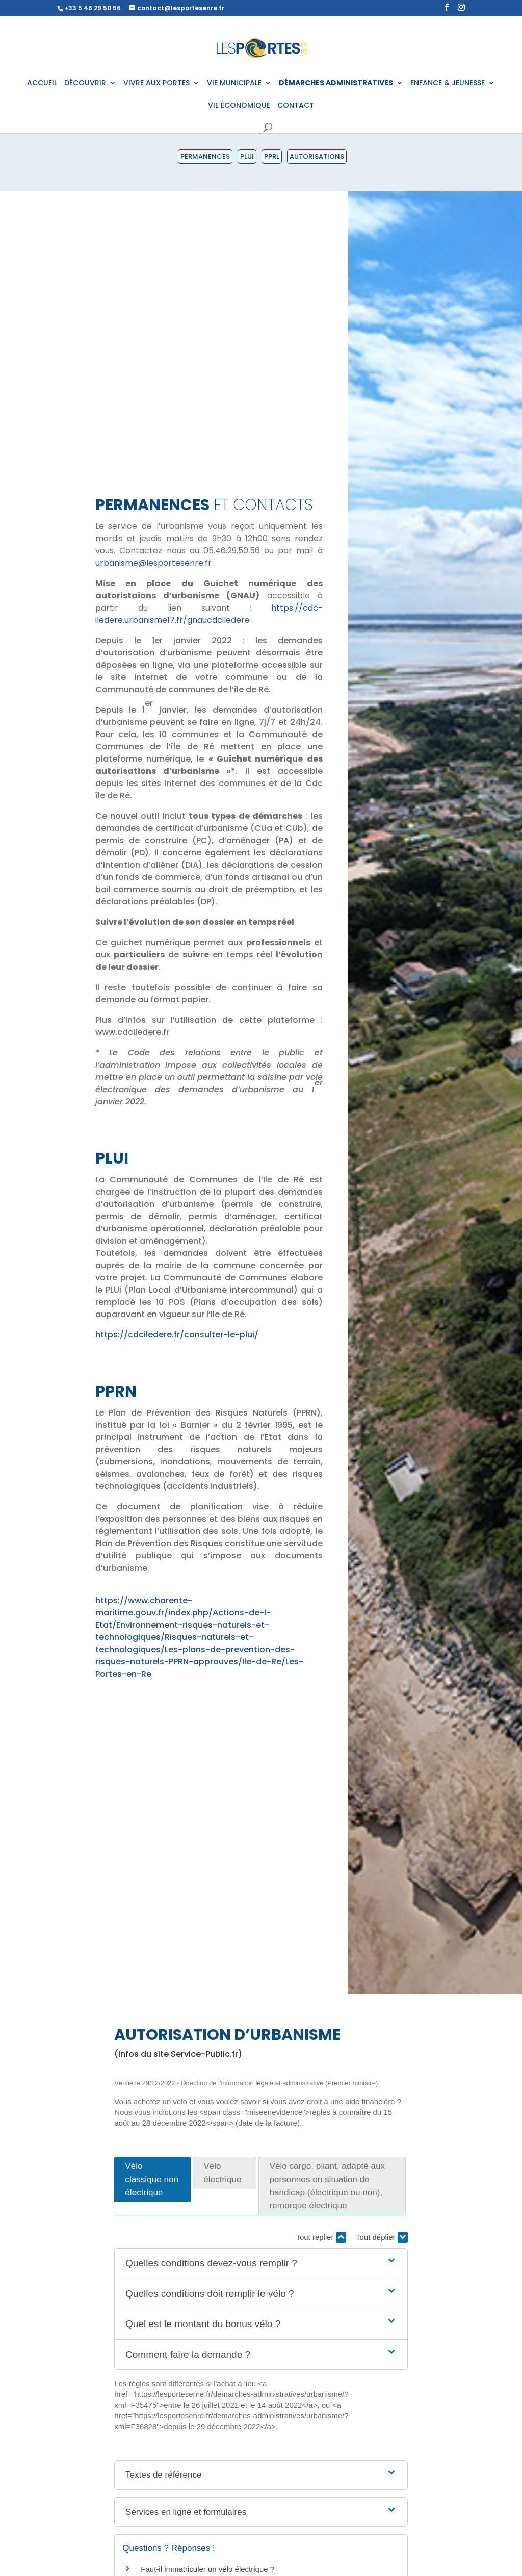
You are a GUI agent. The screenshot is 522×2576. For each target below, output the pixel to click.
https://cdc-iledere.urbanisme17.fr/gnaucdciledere (209, 614)
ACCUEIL (42, 83)
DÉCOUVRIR (85, 83)
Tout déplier (382, 2237)
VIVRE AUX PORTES (156, 83)
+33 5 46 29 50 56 (92, 8)
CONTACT (295, 106)
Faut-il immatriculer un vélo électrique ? (207, 2569)
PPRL (271, 156)
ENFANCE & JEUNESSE (447, 83)
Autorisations (317, 156)
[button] (261, 2264)
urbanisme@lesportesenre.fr (153, 563)
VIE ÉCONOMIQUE (239, 106)
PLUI (247, 156)
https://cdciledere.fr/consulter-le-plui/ (176, 1335)
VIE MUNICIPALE (234, 83)
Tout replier (321, 2237)
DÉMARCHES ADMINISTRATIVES (336, 83)
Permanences (205, 156)
